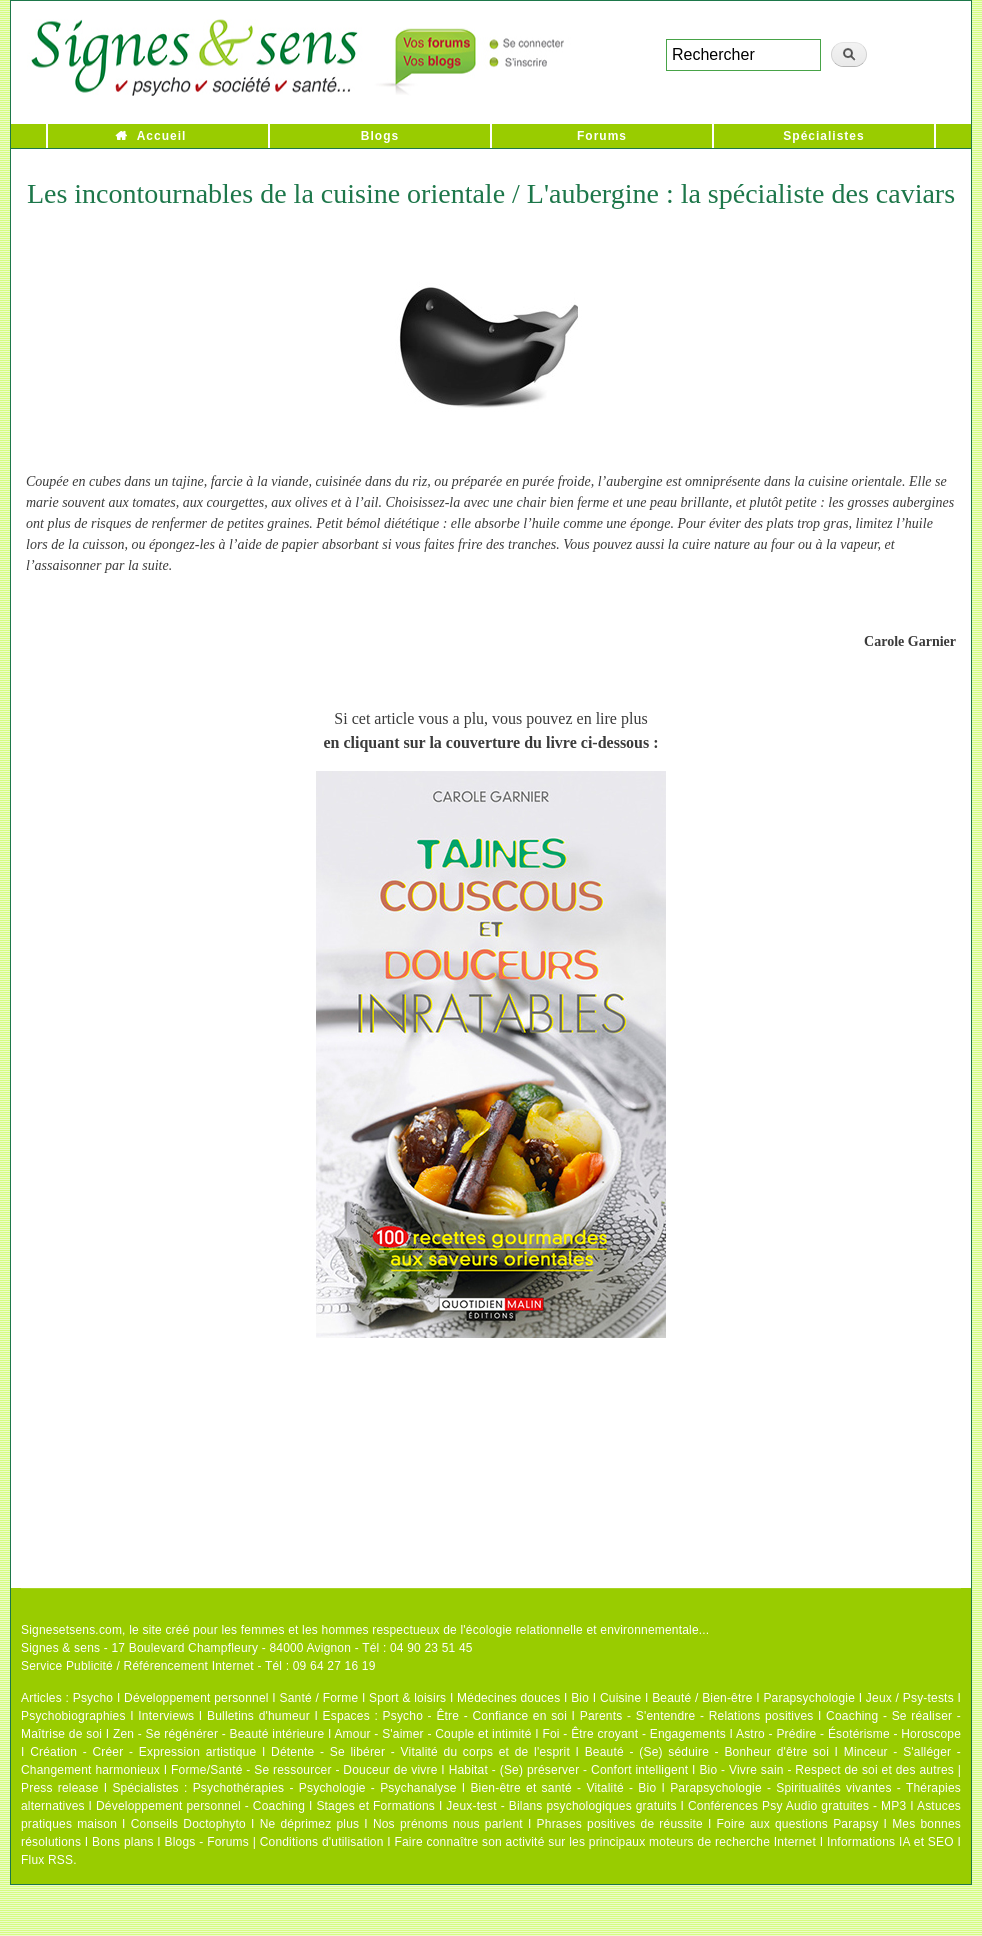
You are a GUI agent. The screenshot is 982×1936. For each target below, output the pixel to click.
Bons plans (122, 1842)
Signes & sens (60, 1648)
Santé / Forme (319, 1698)
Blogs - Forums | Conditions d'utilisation (274, 1842)
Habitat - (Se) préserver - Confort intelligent (569, 1770)
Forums (602, 136)
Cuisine (620, 1698)
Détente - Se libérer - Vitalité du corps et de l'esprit (420, 1752)
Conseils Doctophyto (188, 1824)
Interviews (166, 1716)
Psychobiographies (73, 1716)
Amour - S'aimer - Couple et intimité (432, 1734)
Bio (580, 1698)
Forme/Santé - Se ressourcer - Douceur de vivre (304, 1770)
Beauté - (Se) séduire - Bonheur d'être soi (707, 1752)
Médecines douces (508, 1698)
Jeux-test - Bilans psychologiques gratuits (561, 1806)
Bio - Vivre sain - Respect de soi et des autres (826, 1770)
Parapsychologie (809, 1698)
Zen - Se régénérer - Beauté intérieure (218, 1734)
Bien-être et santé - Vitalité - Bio (563, 1788)
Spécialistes (823, 136)
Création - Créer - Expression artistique (143, 1752)
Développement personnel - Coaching (200, 1806)
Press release (60, 1788)
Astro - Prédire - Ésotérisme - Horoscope (848, 1734)
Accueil (162, 136)
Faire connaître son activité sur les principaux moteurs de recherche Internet (606, 1842)
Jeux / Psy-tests (910, 1698)
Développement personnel (196, 1698)
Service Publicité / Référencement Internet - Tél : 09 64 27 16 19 (198, 1666)
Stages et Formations (375, 1806)
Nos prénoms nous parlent (448, 1824)
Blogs (380, 136)
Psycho (93, 1698)
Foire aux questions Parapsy (798, 1824)
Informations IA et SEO (890, 1842)
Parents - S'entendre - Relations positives (697, 1716)
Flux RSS (47, 1860)
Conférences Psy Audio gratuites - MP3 (797, 1806)
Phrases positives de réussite (620, 1824)
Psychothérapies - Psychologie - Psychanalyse (325, 1788)
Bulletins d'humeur (258, 1716)
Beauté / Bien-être (702, 1698)
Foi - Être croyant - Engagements (633, 1734)
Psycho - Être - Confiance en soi (475, 1716)
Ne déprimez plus (310, 1824)
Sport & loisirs (407, 1698)
